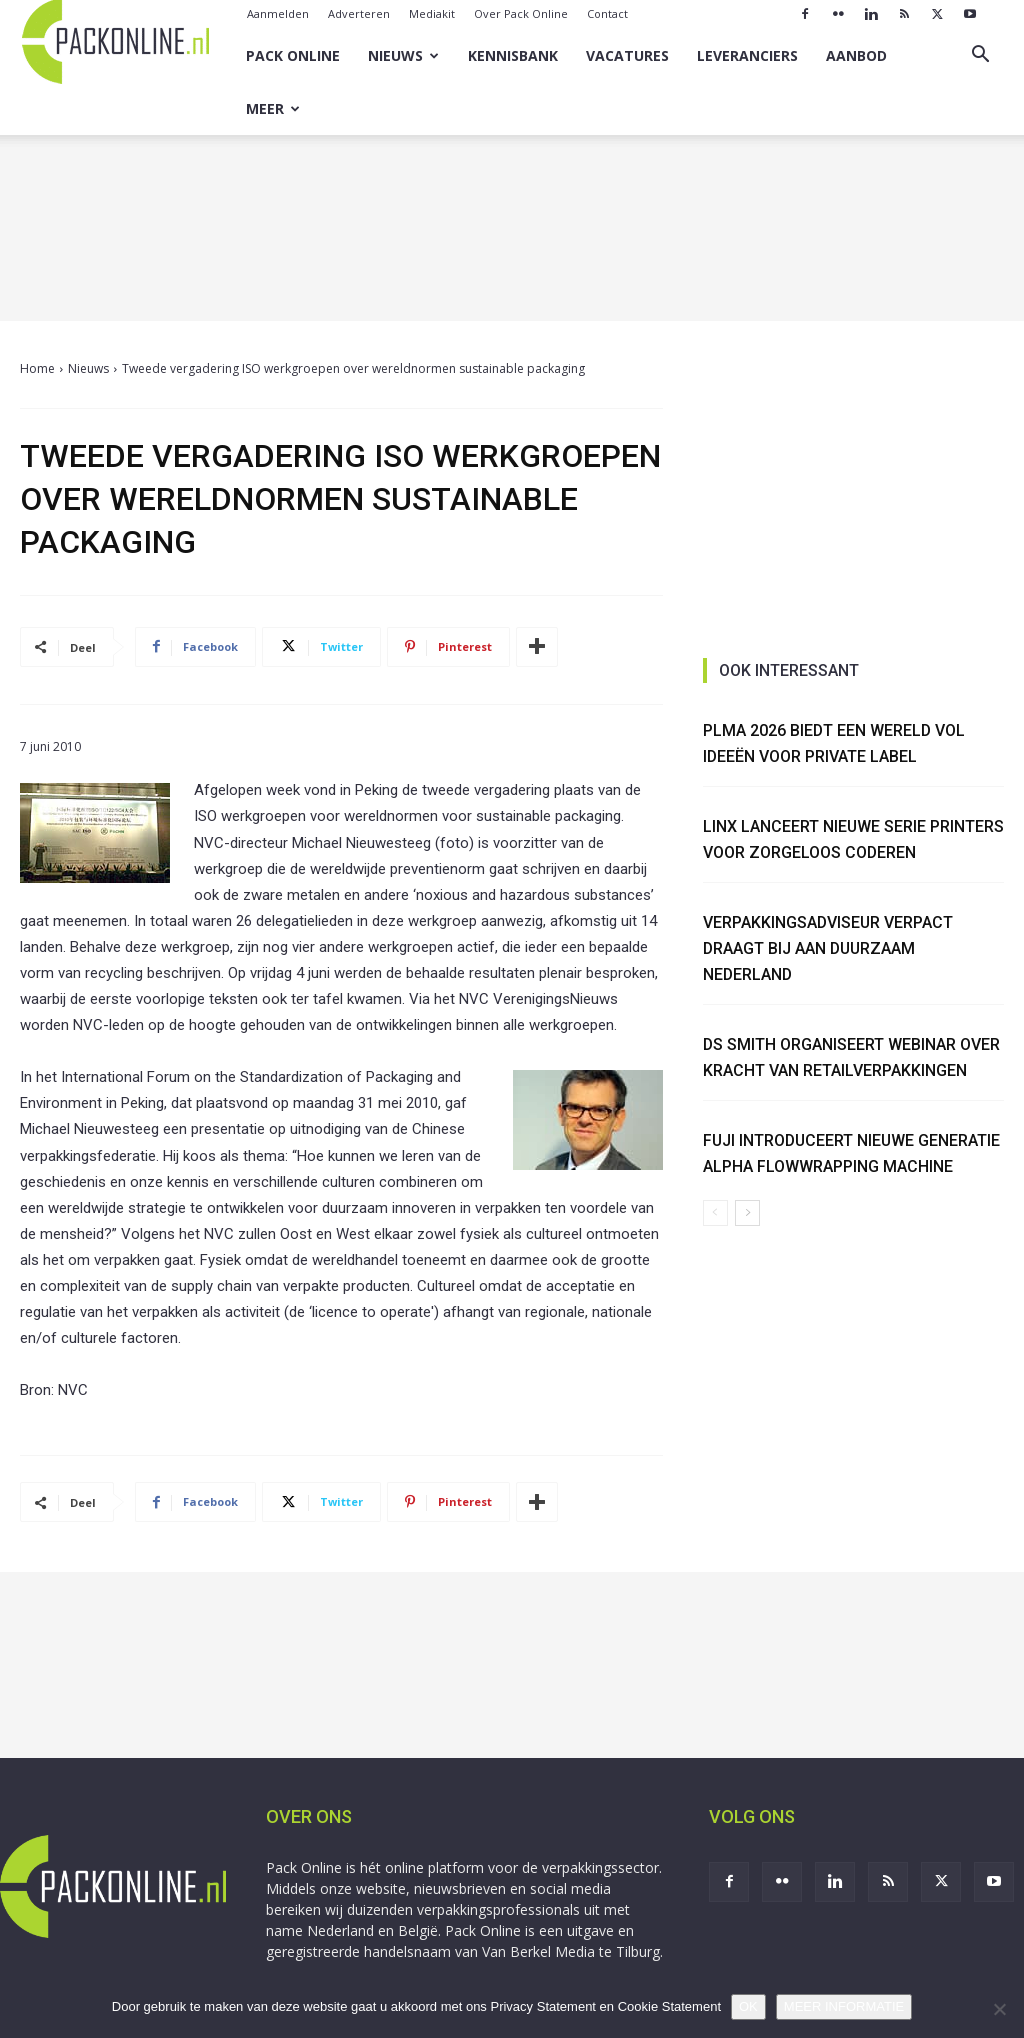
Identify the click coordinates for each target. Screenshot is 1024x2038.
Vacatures (627, 55)
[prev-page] (715, 1213)
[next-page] (747, 1213)
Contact (607, 13)
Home (37, 368)
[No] (999, 2009)
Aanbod (856, 55)
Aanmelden (278, 13)
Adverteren (359, 13)
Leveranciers (747, 55)
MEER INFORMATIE (844, 2006)
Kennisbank (513, 55)
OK (748, 2006)
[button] (980, 56)
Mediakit (432, 13)
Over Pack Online (521, 13)
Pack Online (293, 55)
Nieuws (403, 55)
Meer (273, 108)
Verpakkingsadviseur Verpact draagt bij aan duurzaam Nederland (829, 948)
